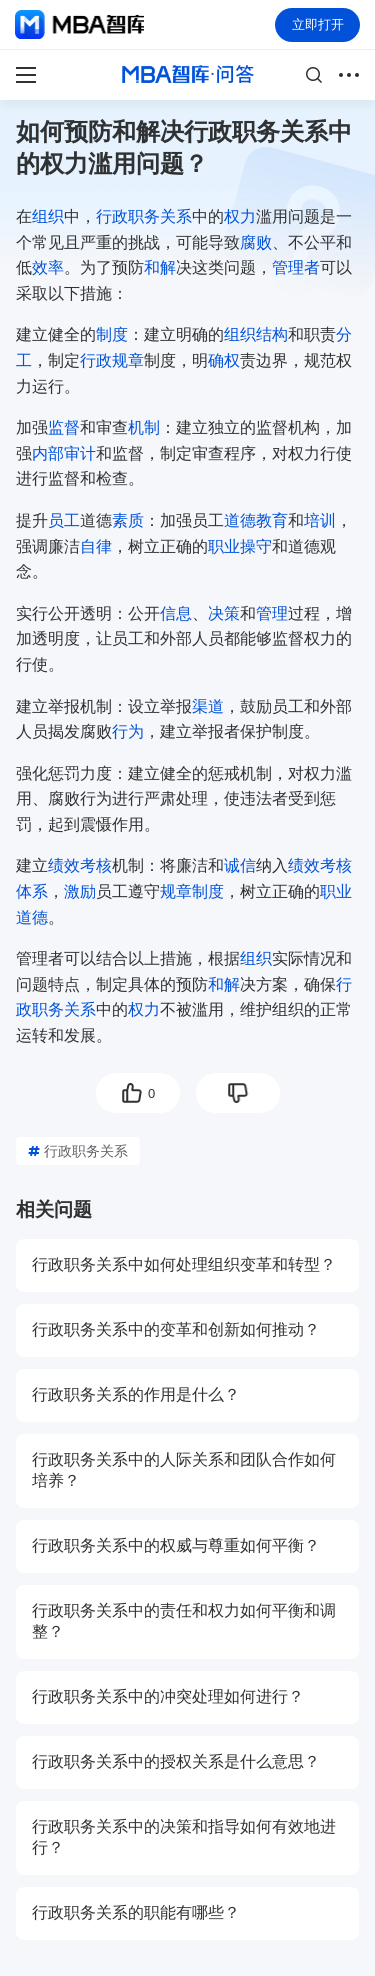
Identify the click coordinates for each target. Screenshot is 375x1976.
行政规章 (112, 360)
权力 (240, 216)
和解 (160, 267)
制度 (112, 334)
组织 (48, 216)
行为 (128, 731)
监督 (64, 427)
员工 (64, 520)
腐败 (256, 242)
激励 (80, 891)
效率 (48, 267)
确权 (224, 360)
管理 (272, 613)
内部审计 (64, 453)
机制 (144, 427)
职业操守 (240, 546)
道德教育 (256, 520)
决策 (224, 613)
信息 (176, 613)
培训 (320, 520)
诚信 (240, 865)
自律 (96, 546)
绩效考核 (80, 865)
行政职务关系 (144, 216)
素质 (128, 520)
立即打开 (318, 24)
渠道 (208, 706)
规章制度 (192, 891)
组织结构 (256, 334)
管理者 (296, 267)
